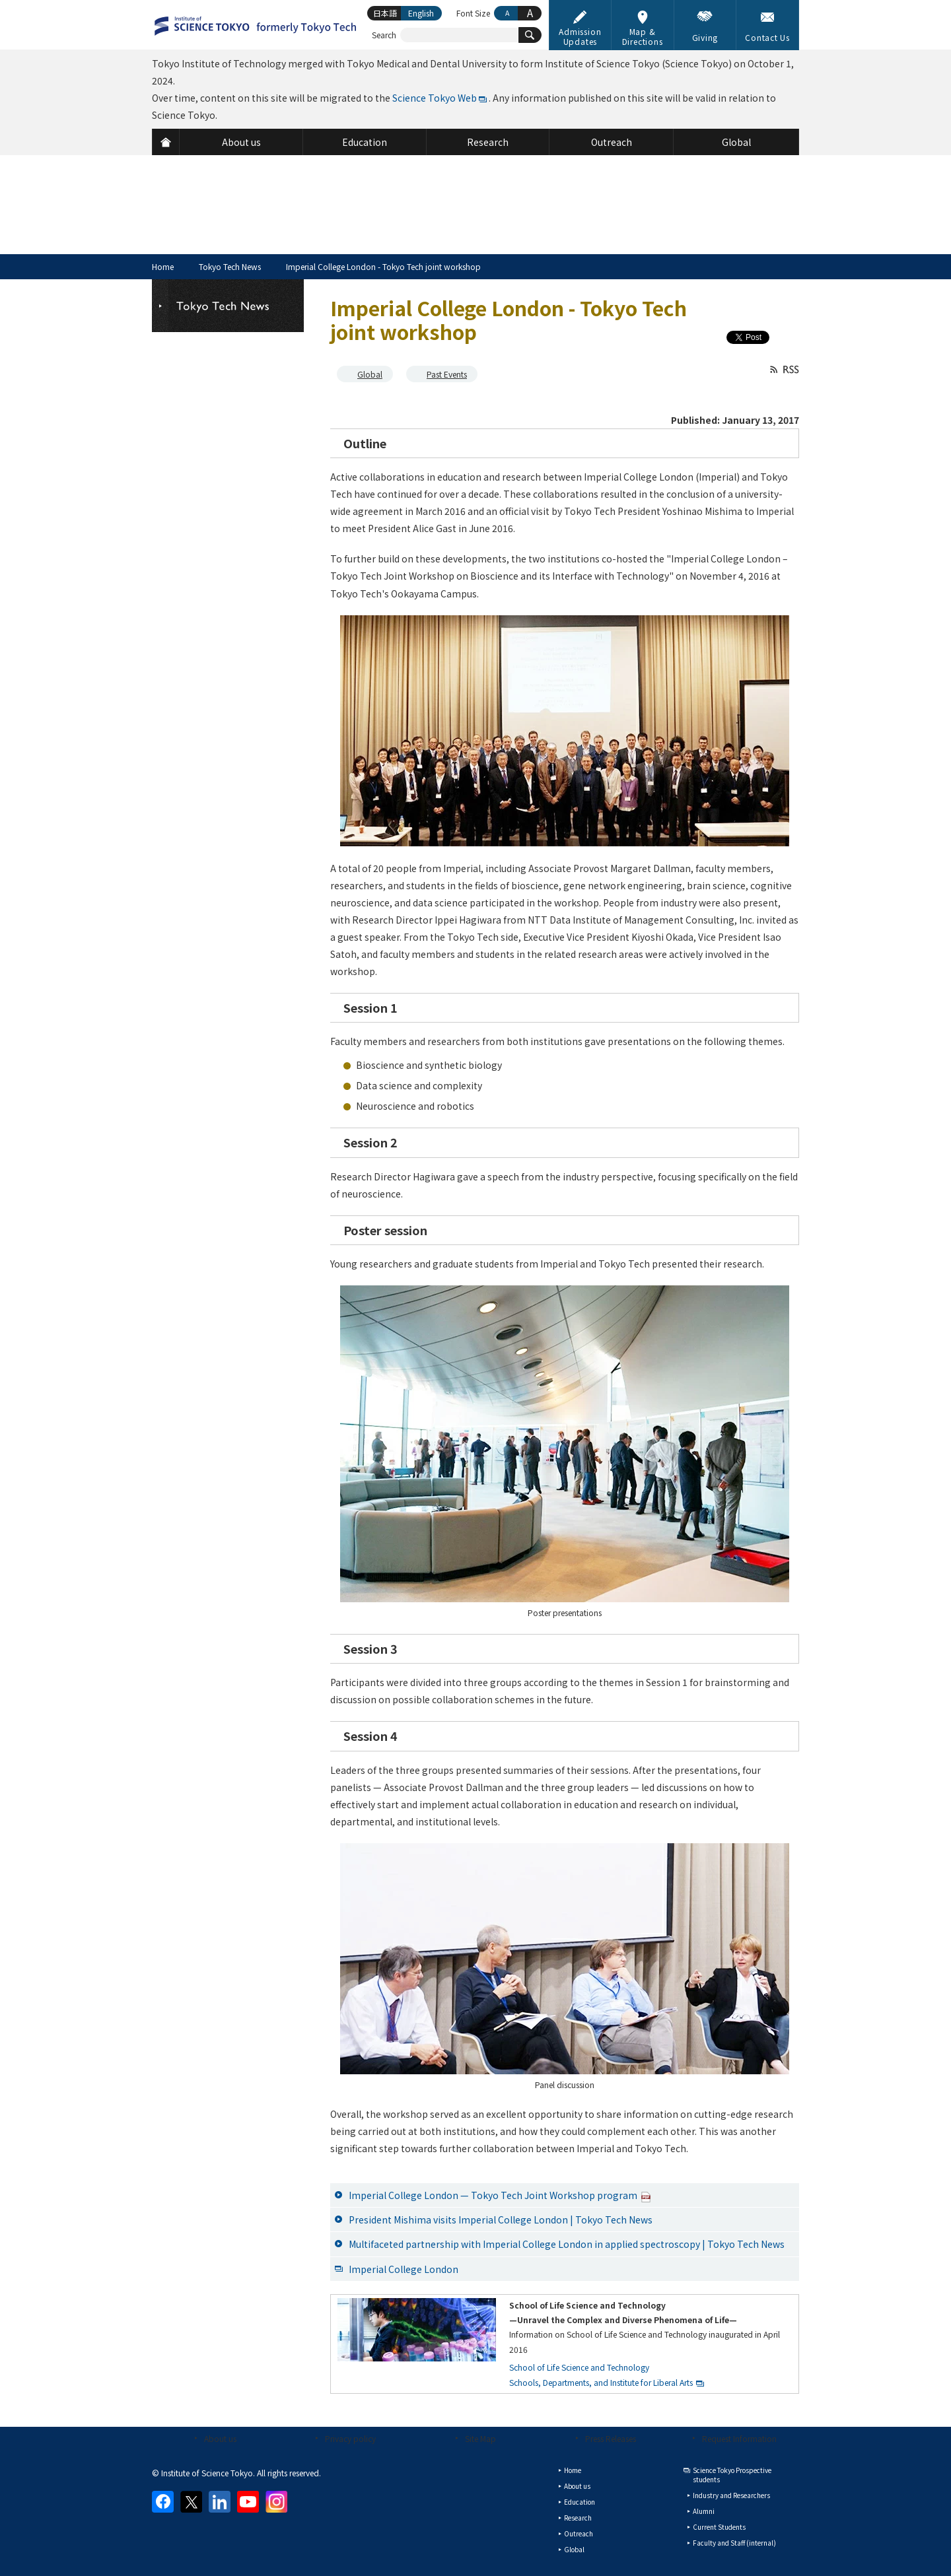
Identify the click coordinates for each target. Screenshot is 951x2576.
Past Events (447, 374)
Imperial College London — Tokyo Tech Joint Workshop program (500, 2195)
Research (578, 2518)
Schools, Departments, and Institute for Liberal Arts (601, 2382)
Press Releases (610, 2438)
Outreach (578, 2533)
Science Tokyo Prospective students (732, 2474)
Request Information (739, 2438)
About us (220, 2438)
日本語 (385, 12)
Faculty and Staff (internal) (734, 2543)
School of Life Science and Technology (579, 2367)
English (421, 12)
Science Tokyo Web (434, 97)
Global (369, 374)
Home (163, 266)
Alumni (704, 2511)
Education (579, 2502)
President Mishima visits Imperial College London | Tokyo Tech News (500, 2219)
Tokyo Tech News (230, 266)
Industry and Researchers (731, 2495)
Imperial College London (403, 2269)
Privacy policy (350, 2438)
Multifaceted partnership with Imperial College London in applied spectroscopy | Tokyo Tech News (567, 2244)
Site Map (480, 2438)
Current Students (719, 2527)
